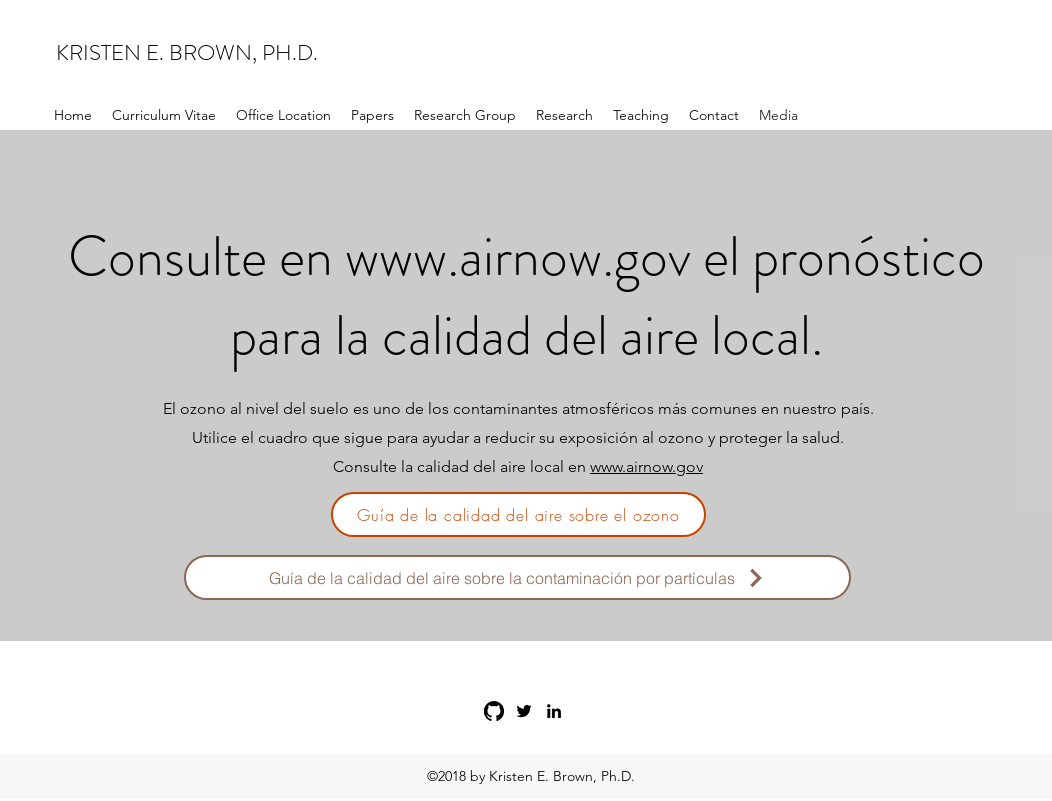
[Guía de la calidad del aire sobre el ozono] (518, 514)
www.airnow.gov (518, 256)
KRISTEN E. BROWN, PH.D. (187, 52)
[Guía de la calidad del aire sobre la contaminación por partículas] (517, 577)
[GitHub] (494, 711)
